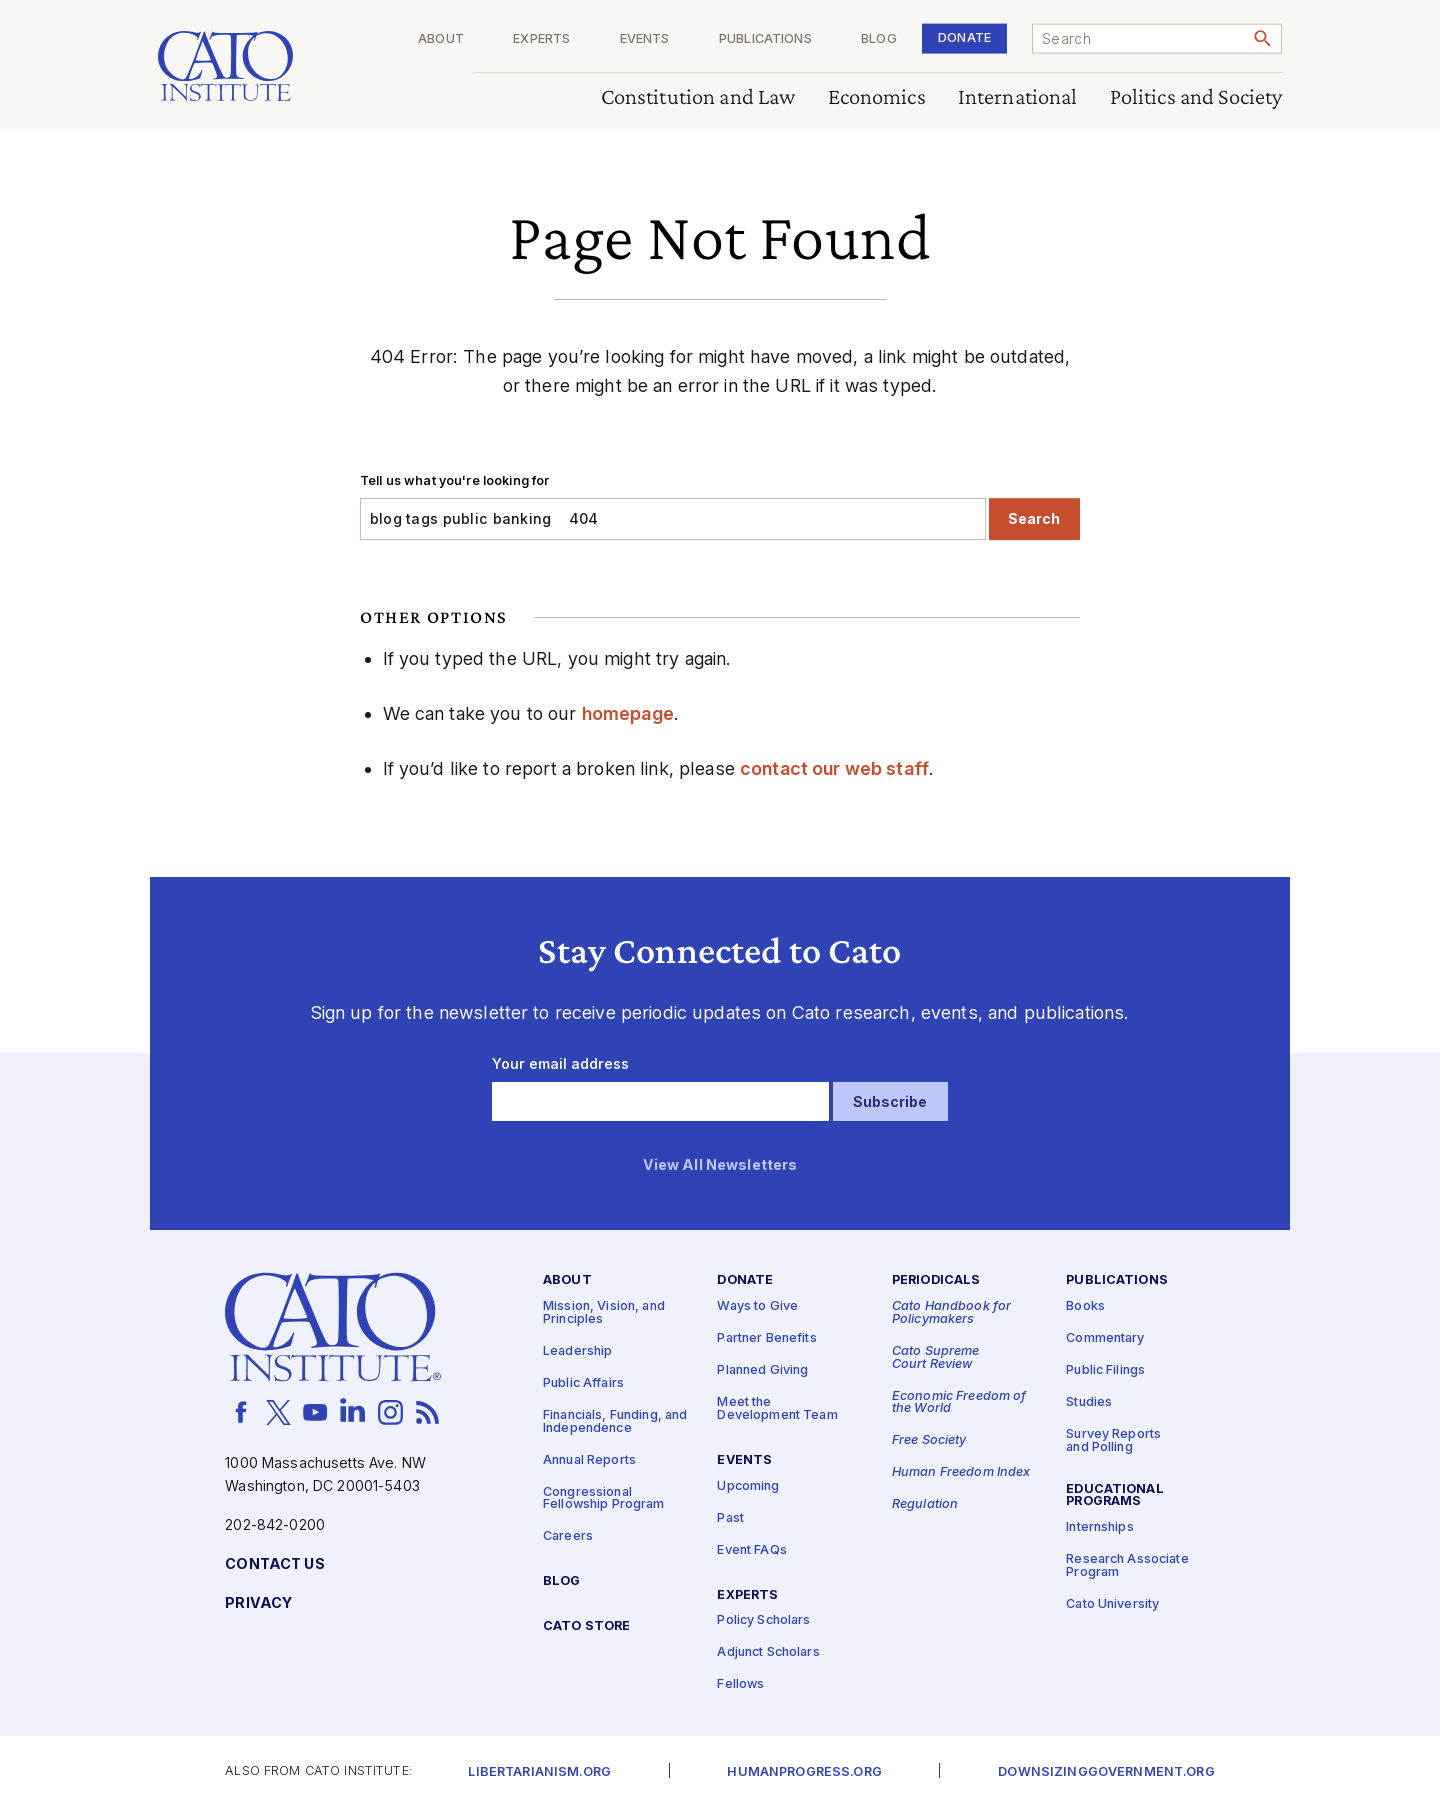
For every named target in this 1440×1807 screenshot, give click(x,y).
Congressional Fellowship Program (604, 1498)
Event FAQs (751, 1549)
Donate (964, 37)
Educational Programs (1115, 1495)
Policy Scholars (763, 1620)
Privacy (258, 1603)
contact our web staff (834, 768)
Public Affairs (583, 1383)
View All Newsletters (720, 1164)
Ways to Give (757, 1306)
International (1018, 97)
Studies (1089, 1402)
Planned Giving (762, 1370)
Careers (568, 1536)
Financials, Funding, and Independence (615, 1422)
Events (645, 39)
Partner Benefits (766, 1338)
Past (730, 1517)
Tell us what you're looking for (454, 480)
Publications (765, 39)
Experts (541, 39)
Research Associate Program (1127, 1566)
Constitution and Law (698, 97)
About (441, 39)
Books (1085, 1306)
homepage (628, 713)
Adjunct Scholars (768, 1652)
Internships (1100, 1527)
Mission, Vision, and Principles (604, 1313)
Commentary (1105, 1338)
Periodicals (936, 1280)
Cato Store (586, 1626)
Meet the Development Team (777, 1409)
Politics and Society (1196, 97)
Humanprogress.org (804, 1772)
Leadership (577, 1351)
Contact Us (274, 1564)
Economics (877, 97)
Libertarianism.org (539, 1772)
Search (1034, 518)
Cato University (1112, 1604)
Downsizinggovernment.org (1106, 1772)
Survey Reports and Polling (1113, 1441)
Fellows (740, 1684)
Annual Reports (589, 1459)
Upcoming (748, 1485)
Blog (879, 39)
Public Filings (1105, 1370)
